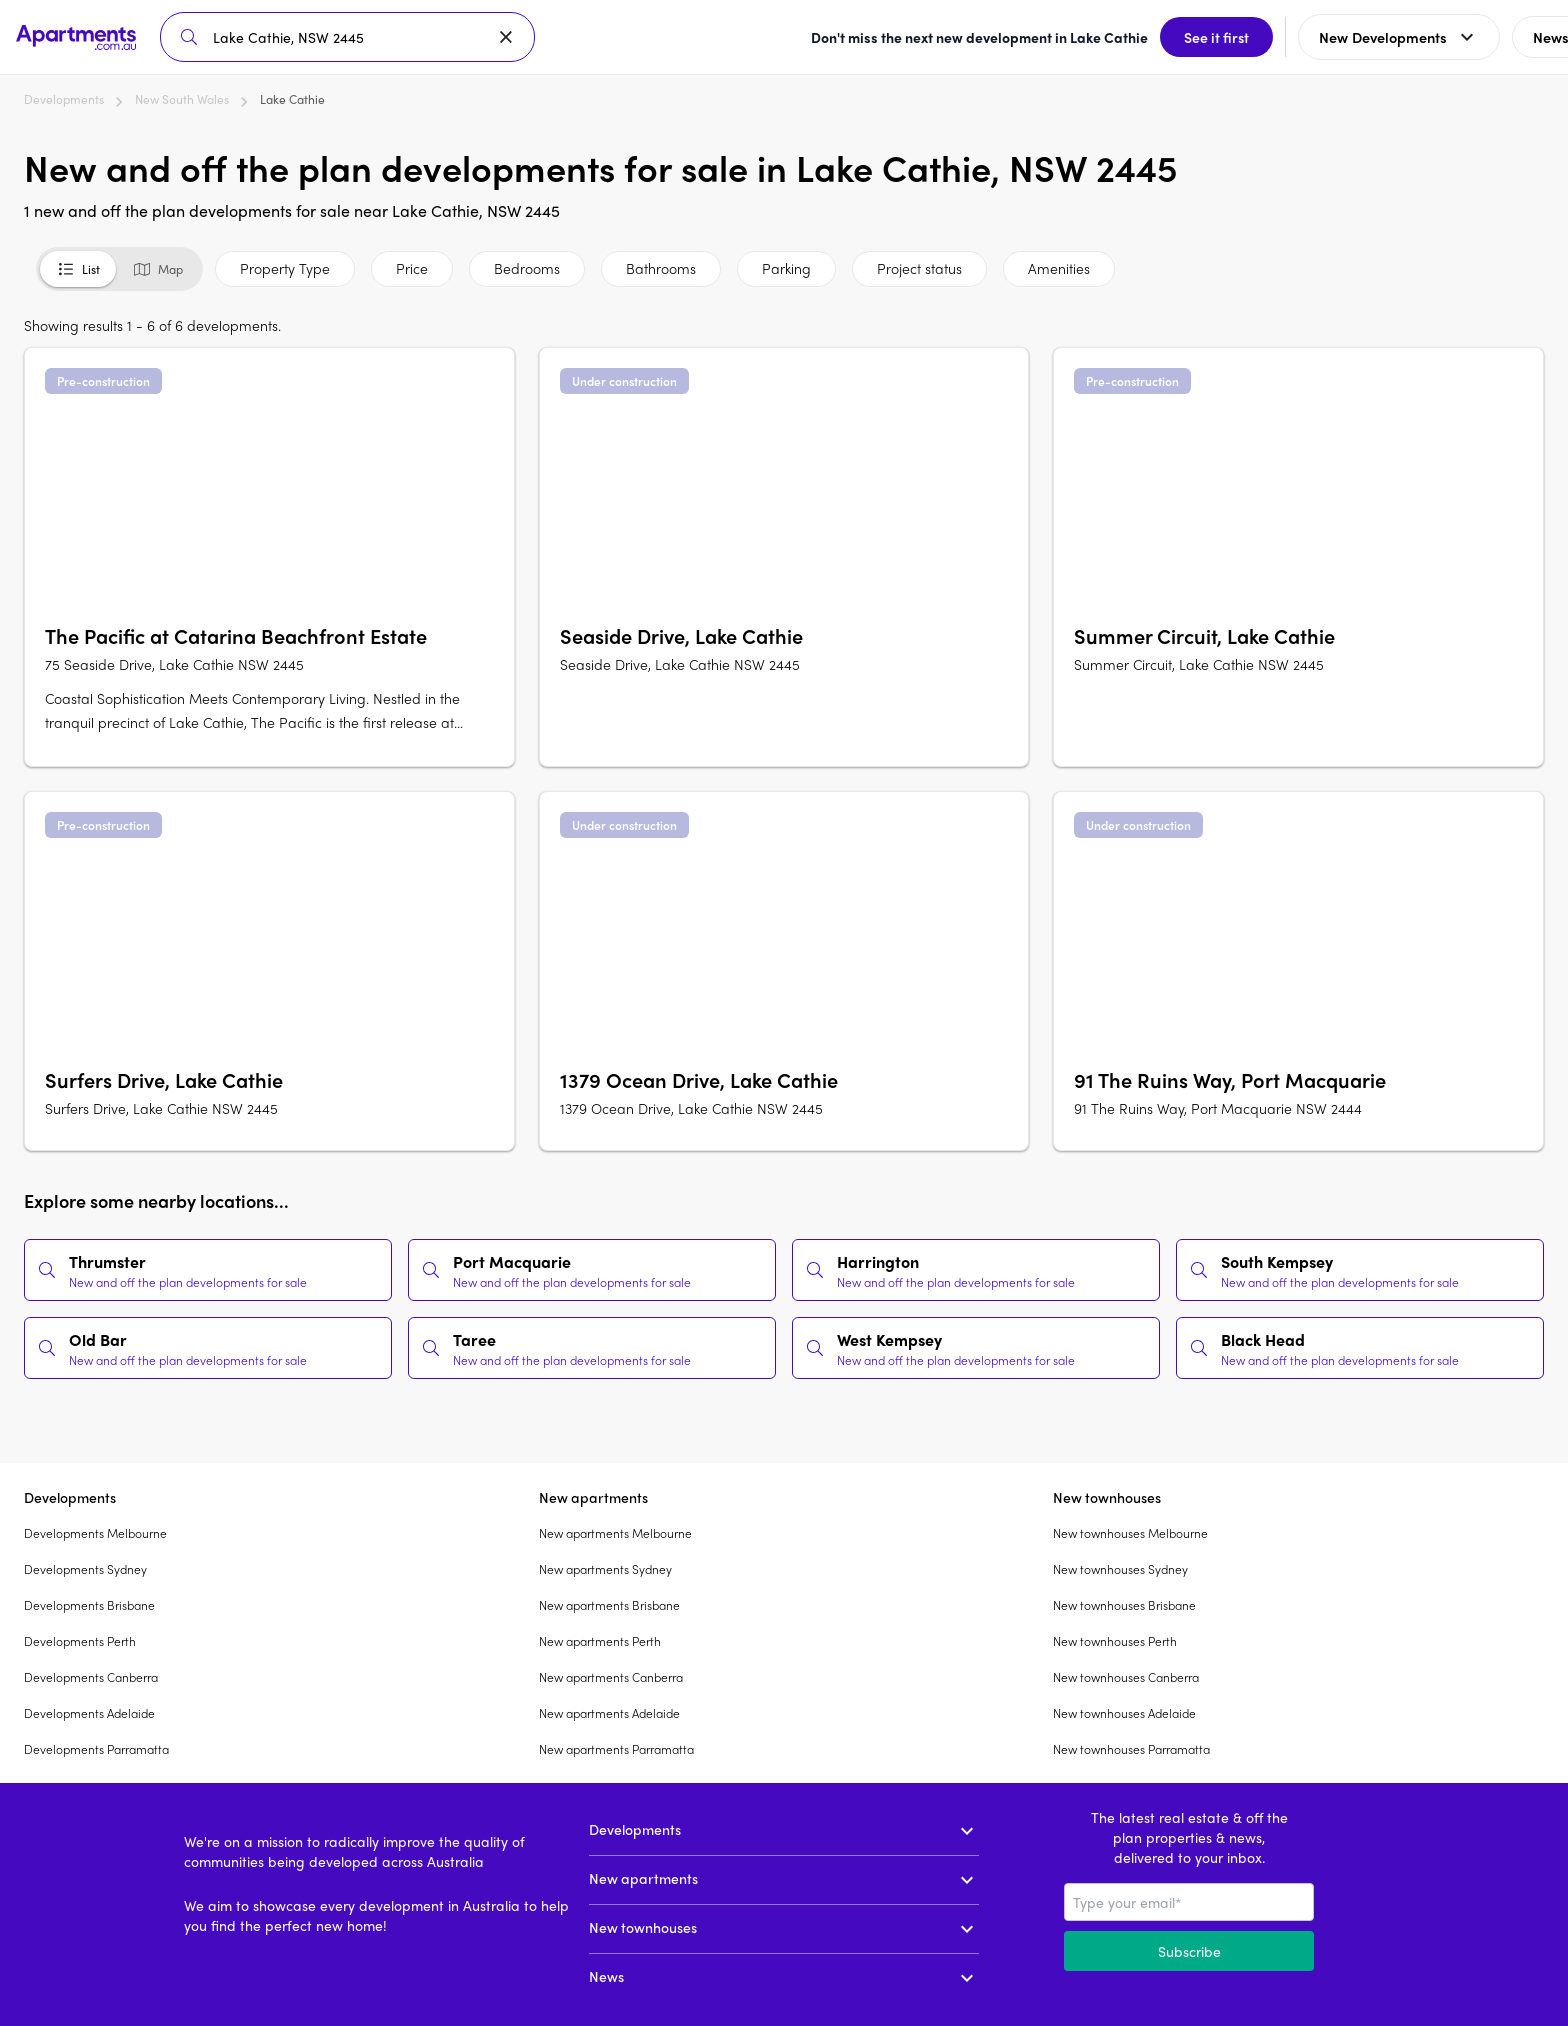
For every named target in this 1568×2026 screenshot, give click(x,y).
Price (412, 268)
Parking (786, 268)
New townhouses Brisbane (1124, 1605)
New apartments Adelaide (609, 1713)
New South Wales (182, 99)
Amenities (1059, 268)
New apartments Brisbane (609, 1605)
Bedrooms (527, 268)
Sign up (1503, 37)
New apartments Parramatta (616, 1749)
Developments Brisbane (89, 1605)
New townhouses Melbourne (1130, 1533)
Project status (919, 268)
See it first (1073, 37)
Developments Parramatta (96, 1749)
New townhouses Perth (1115, 1641)
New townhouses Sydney (1120, 1569)
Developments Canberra (91, 1677)
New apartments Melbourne (615, 1533)
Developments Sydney (85, 1569)
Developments (64, 99)
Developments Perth (80, 1641)
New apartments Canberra (611, 1677)
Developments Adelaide (89, 1713)
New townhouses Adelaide (1124, 1713)
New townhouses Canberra (1126, 1677)
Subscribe (1189, 1951)
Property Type (285, 268)
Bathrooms (661, 268)
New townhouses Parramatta (1131, 1749)
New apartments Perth (600, 1641)
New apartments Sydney (605, 1569)
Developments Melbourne (95, 1533)
